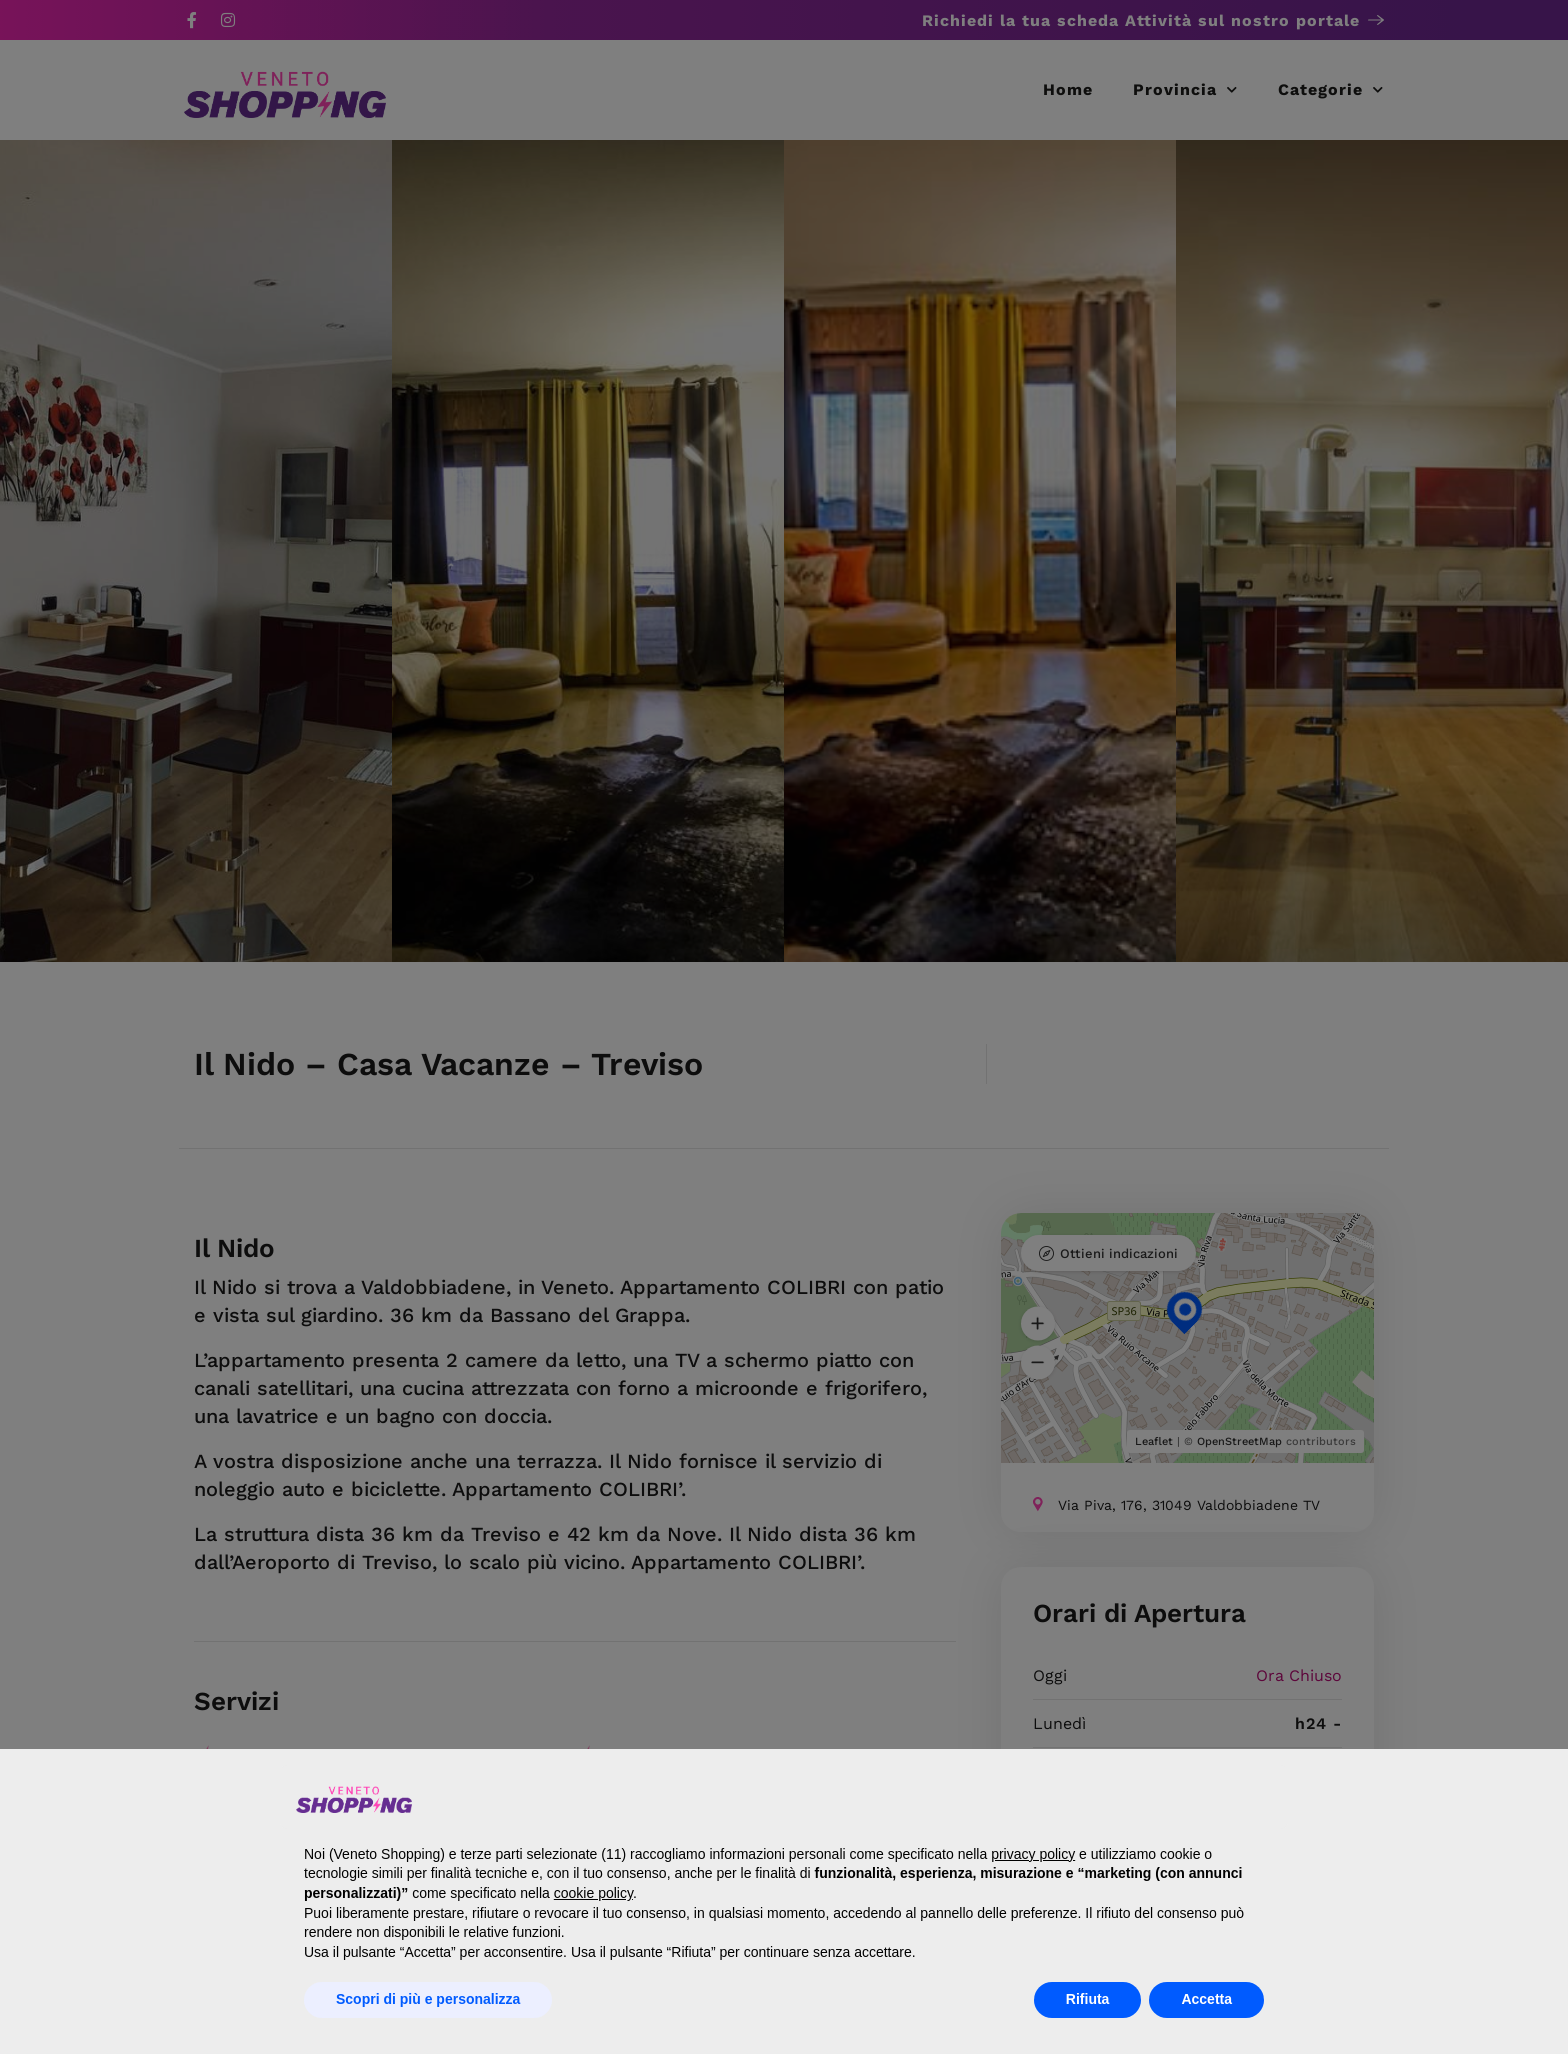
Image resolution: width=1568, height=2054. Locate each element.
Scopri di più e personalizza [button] (428, 1999)
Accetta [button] (1206, 1999)
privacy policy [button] (1033, 1854)
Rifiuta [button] (1088, 1999)
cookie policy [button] (593, 1893)
